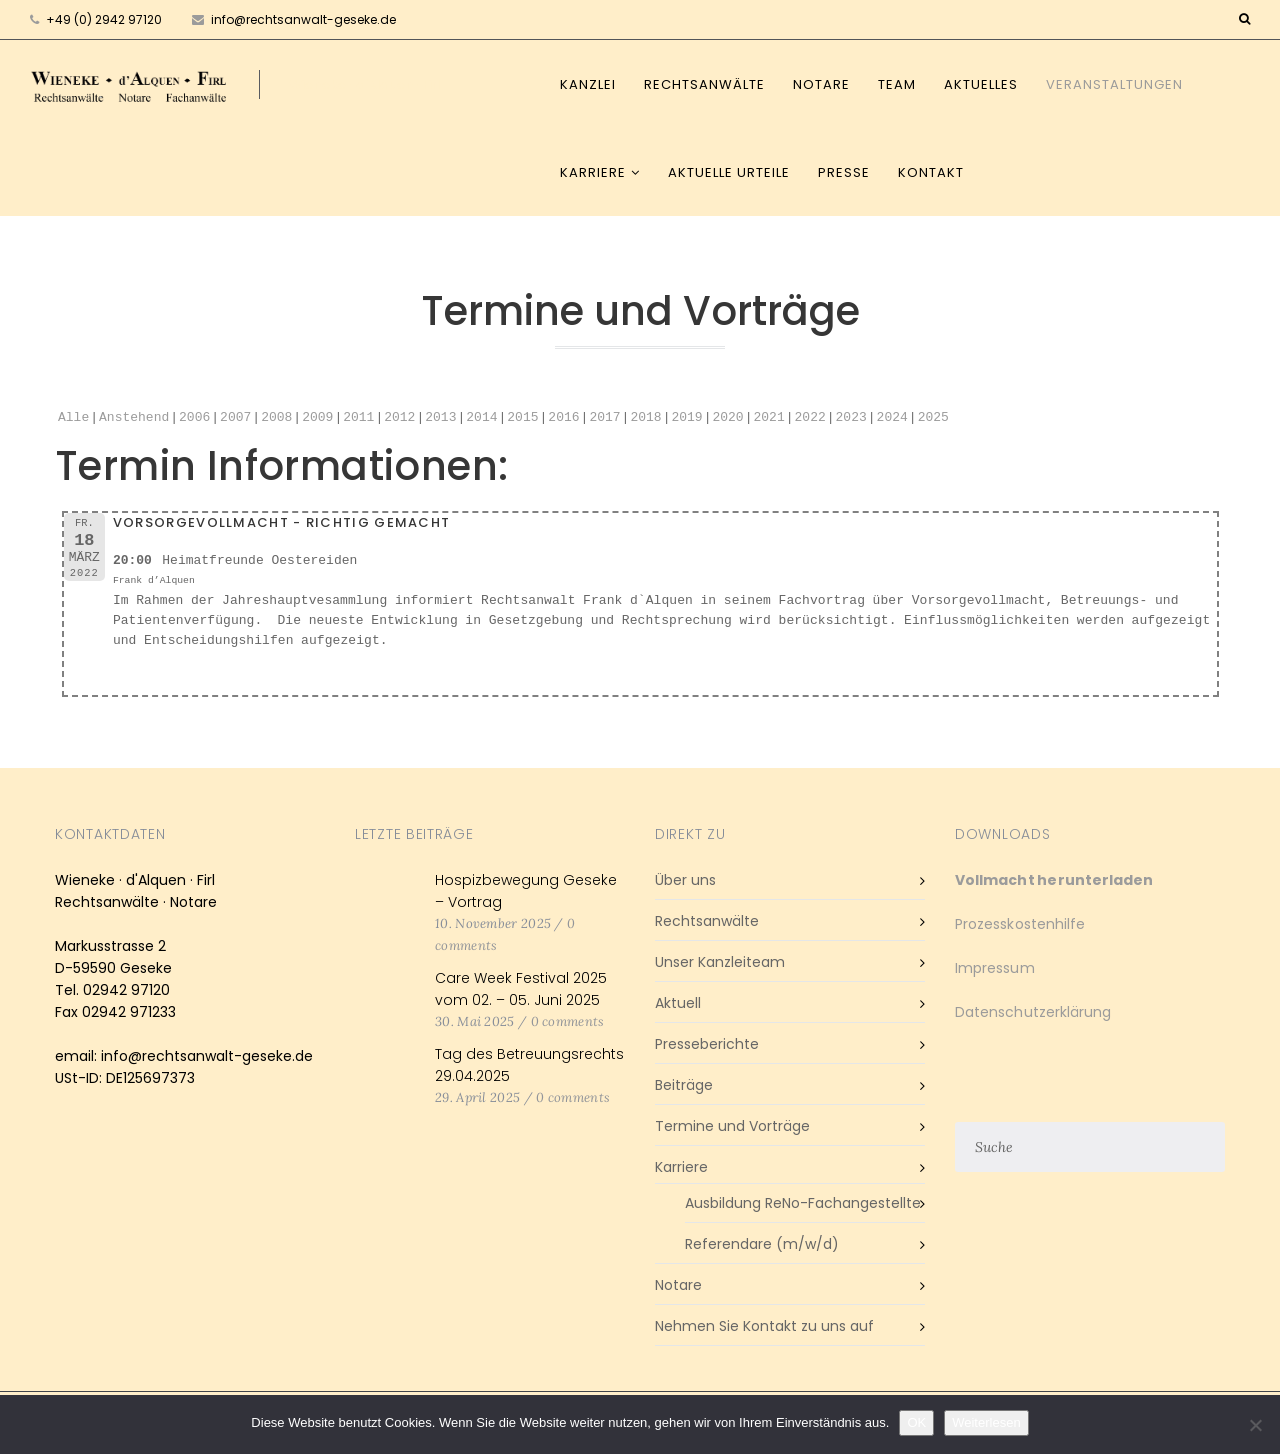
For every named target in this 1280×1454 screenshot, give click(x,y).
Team (897, 84)
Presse (844, 172)
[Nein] (1255, 1425)
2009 (317, 418)
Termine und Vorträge (732, 1126)
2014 (481, 418)
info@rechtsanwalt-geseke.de (294, 19)
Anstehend (134, 418)
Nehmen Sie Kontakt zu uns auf (764, 1326)
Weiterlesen (986, 1422)
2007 (235, 418)
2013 (440, 418)
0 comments (568, 1021)
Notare (821, 84)
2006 (194, 418)
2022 (809, 418)
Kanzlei (588, 84)
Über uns (685, 880)
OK (916, 1422)
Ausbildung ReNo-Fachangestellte (803, 1203)
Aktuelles (981, 84)
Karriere (593, 172)
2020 (727, 418)
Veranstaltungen (1114, 84)
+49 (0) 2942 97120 (104, 19)
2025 (932, 418)
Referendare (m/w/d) (762, 1244)
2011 (358, 418)
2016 (563, 418)
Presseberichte (707, 1044)
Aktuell (678, 1003)
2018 (645, 418)
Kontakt (931, 172)
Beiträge (684, 1085)
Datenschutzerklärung (1033, 1012)
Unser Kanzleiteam (720, 962)
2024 (891, 418)
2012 (399, 418)
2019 (686, 418)
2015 (522, 418)
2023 (850, 418)
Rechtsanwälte (704, 84)
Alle (73, 418)
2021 (768, 418)
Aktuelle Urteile (729, 172)
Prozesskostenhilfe (1020, 924)
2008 (276, 418)
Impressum (995, 968)
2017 (604, 418)
